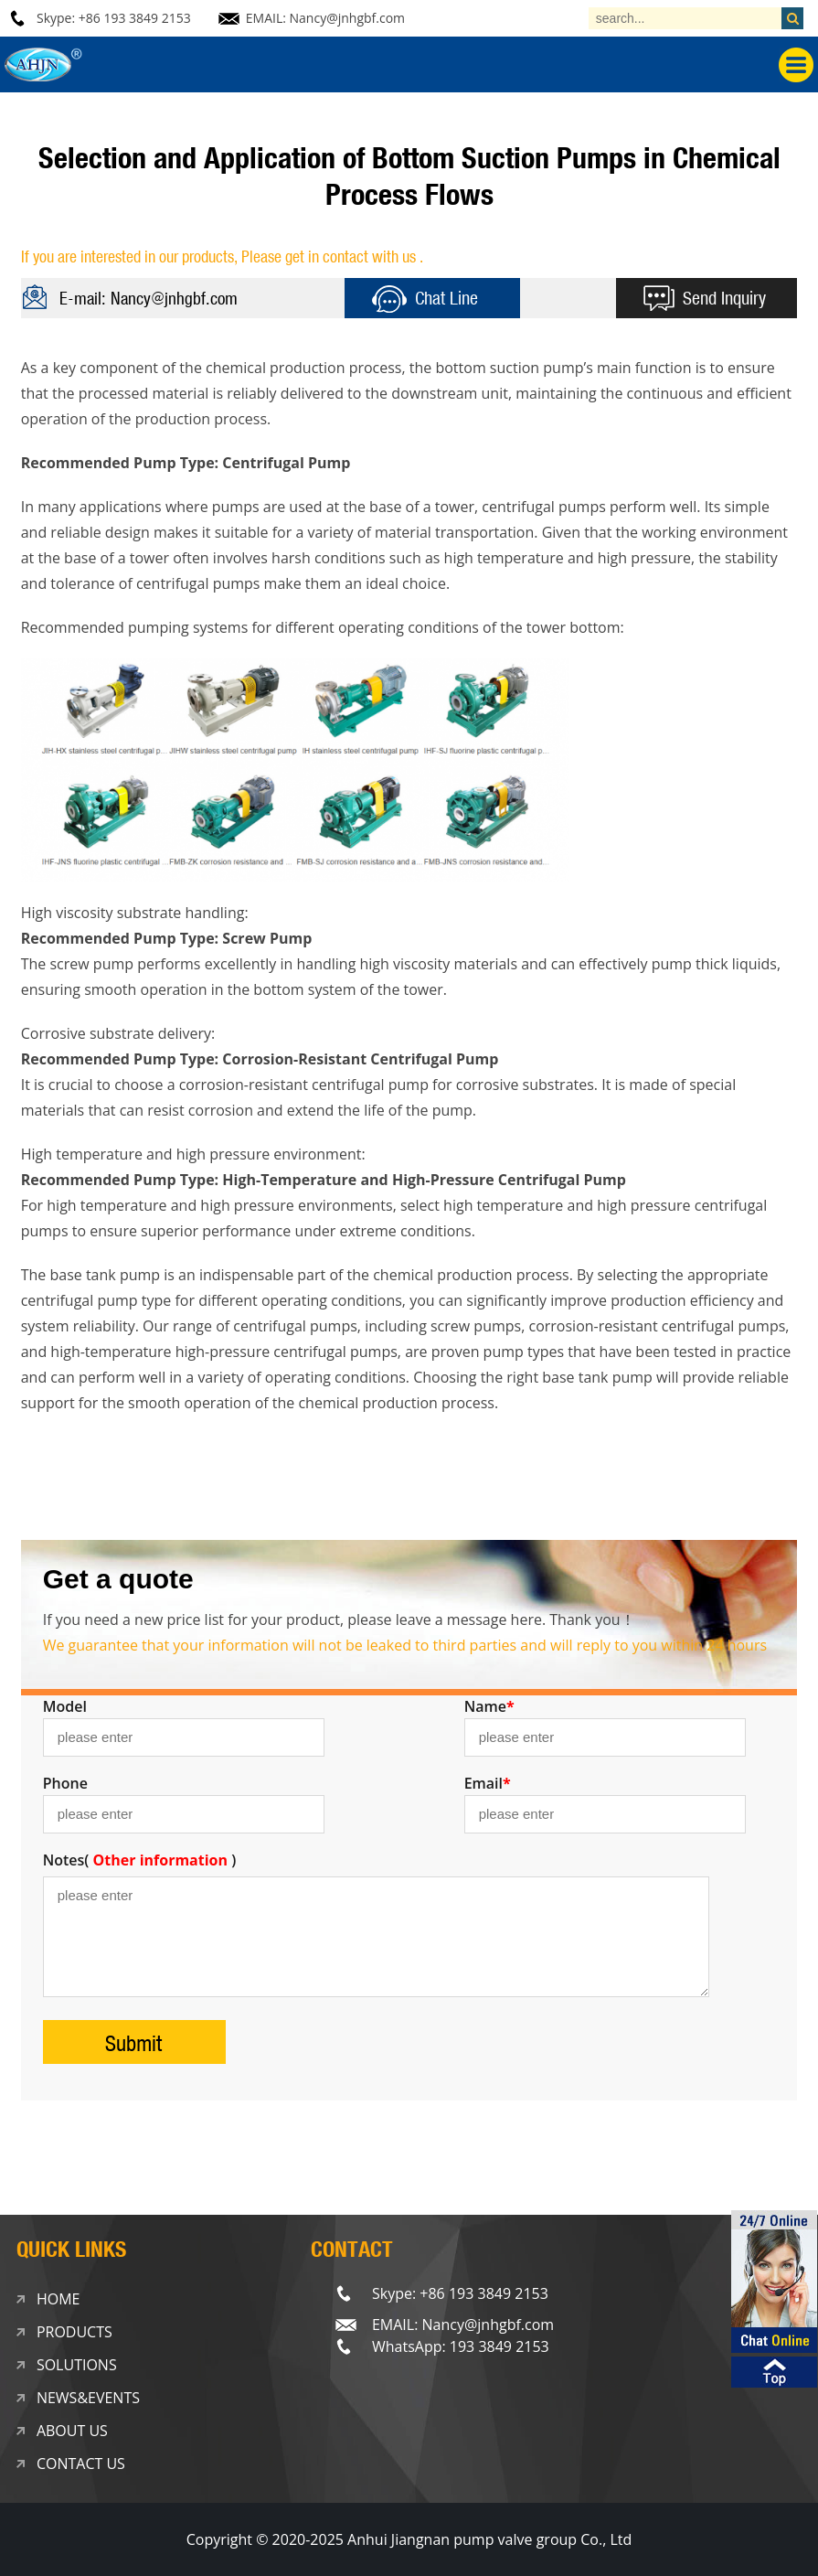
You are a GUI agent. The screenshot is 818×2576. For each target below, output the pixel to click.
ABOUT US (72, 2431)
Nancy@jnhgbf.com (348, 18)
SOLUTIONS (77, 2365)
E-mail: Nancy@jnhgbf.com (148, 297)
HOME (58, 2299)
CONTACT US (81, 2463)
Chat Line (446, 297)
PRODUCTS (74, 2332)
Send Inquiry (724, 297)
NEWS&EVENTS (88, 2398)
